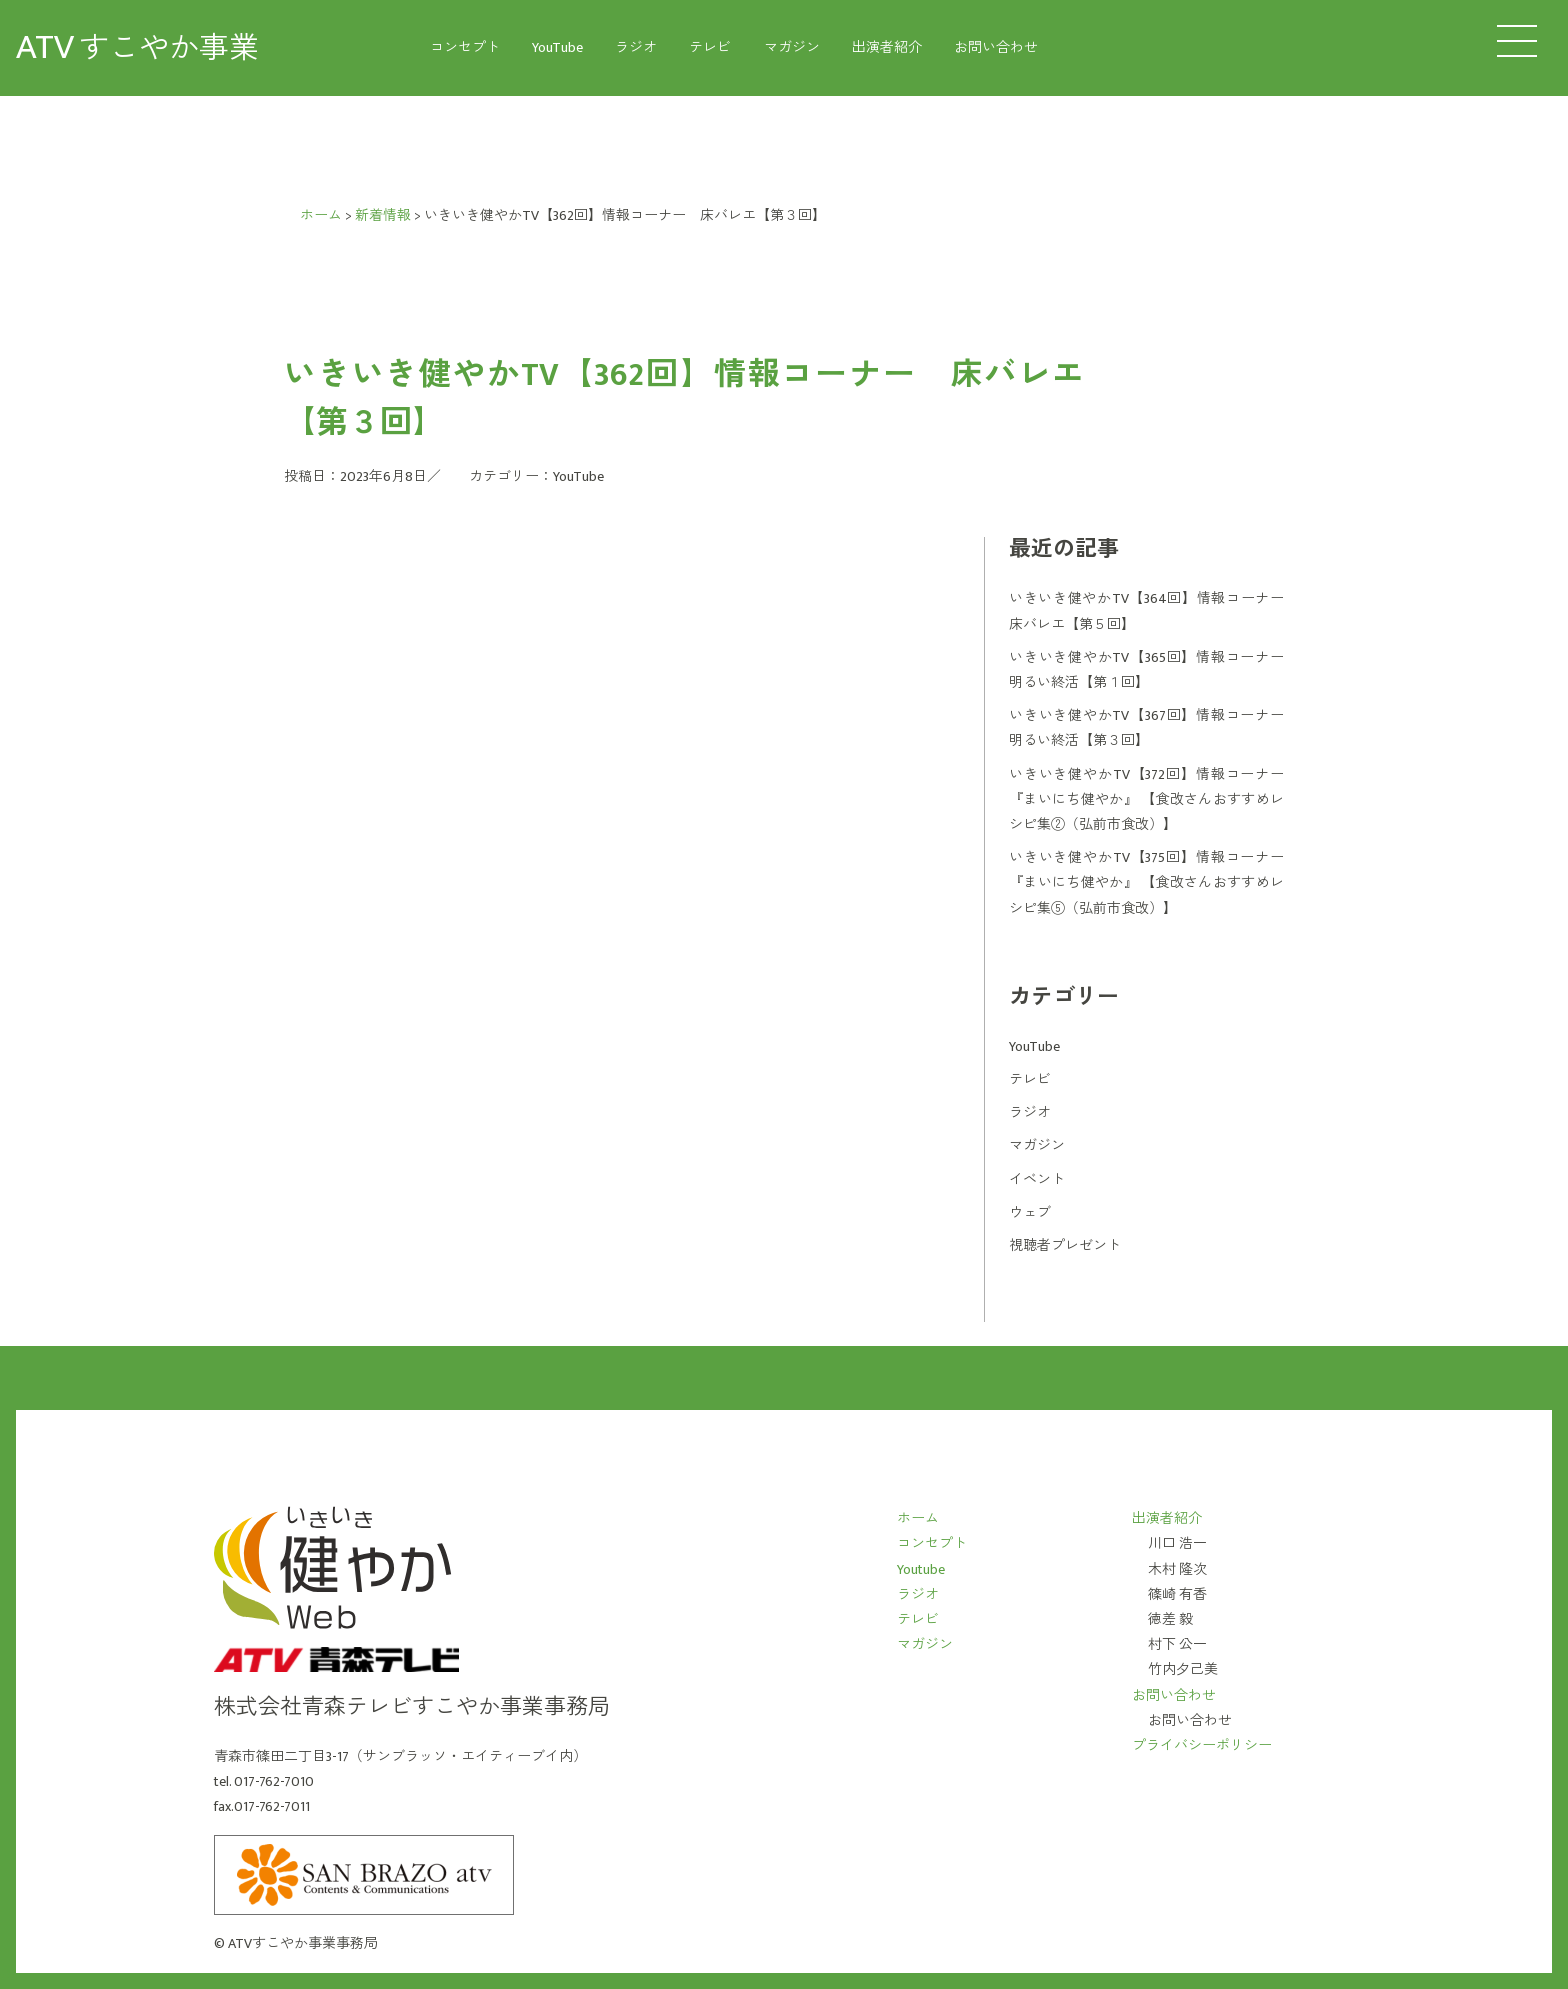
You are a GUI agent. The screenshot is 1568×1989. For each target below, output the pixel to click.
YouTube (557, 47)
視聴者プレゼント (1065, 1245)
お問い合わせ (996, 47)
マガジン (792, 47)
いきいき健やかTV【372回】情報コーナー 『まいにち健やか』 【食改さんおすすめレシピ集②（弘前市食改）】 (1146, 799)
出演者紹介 (887, 47)
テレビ (710, 47)
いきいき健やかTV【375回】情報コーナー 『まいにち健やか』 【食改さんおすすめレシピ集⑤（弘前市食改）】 (1146, 882)
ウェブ (1030, 1212)
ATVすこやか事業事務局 (303, 1943)
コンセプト (465, 47)
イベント (1037, 1179)
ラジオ (636, 47)
